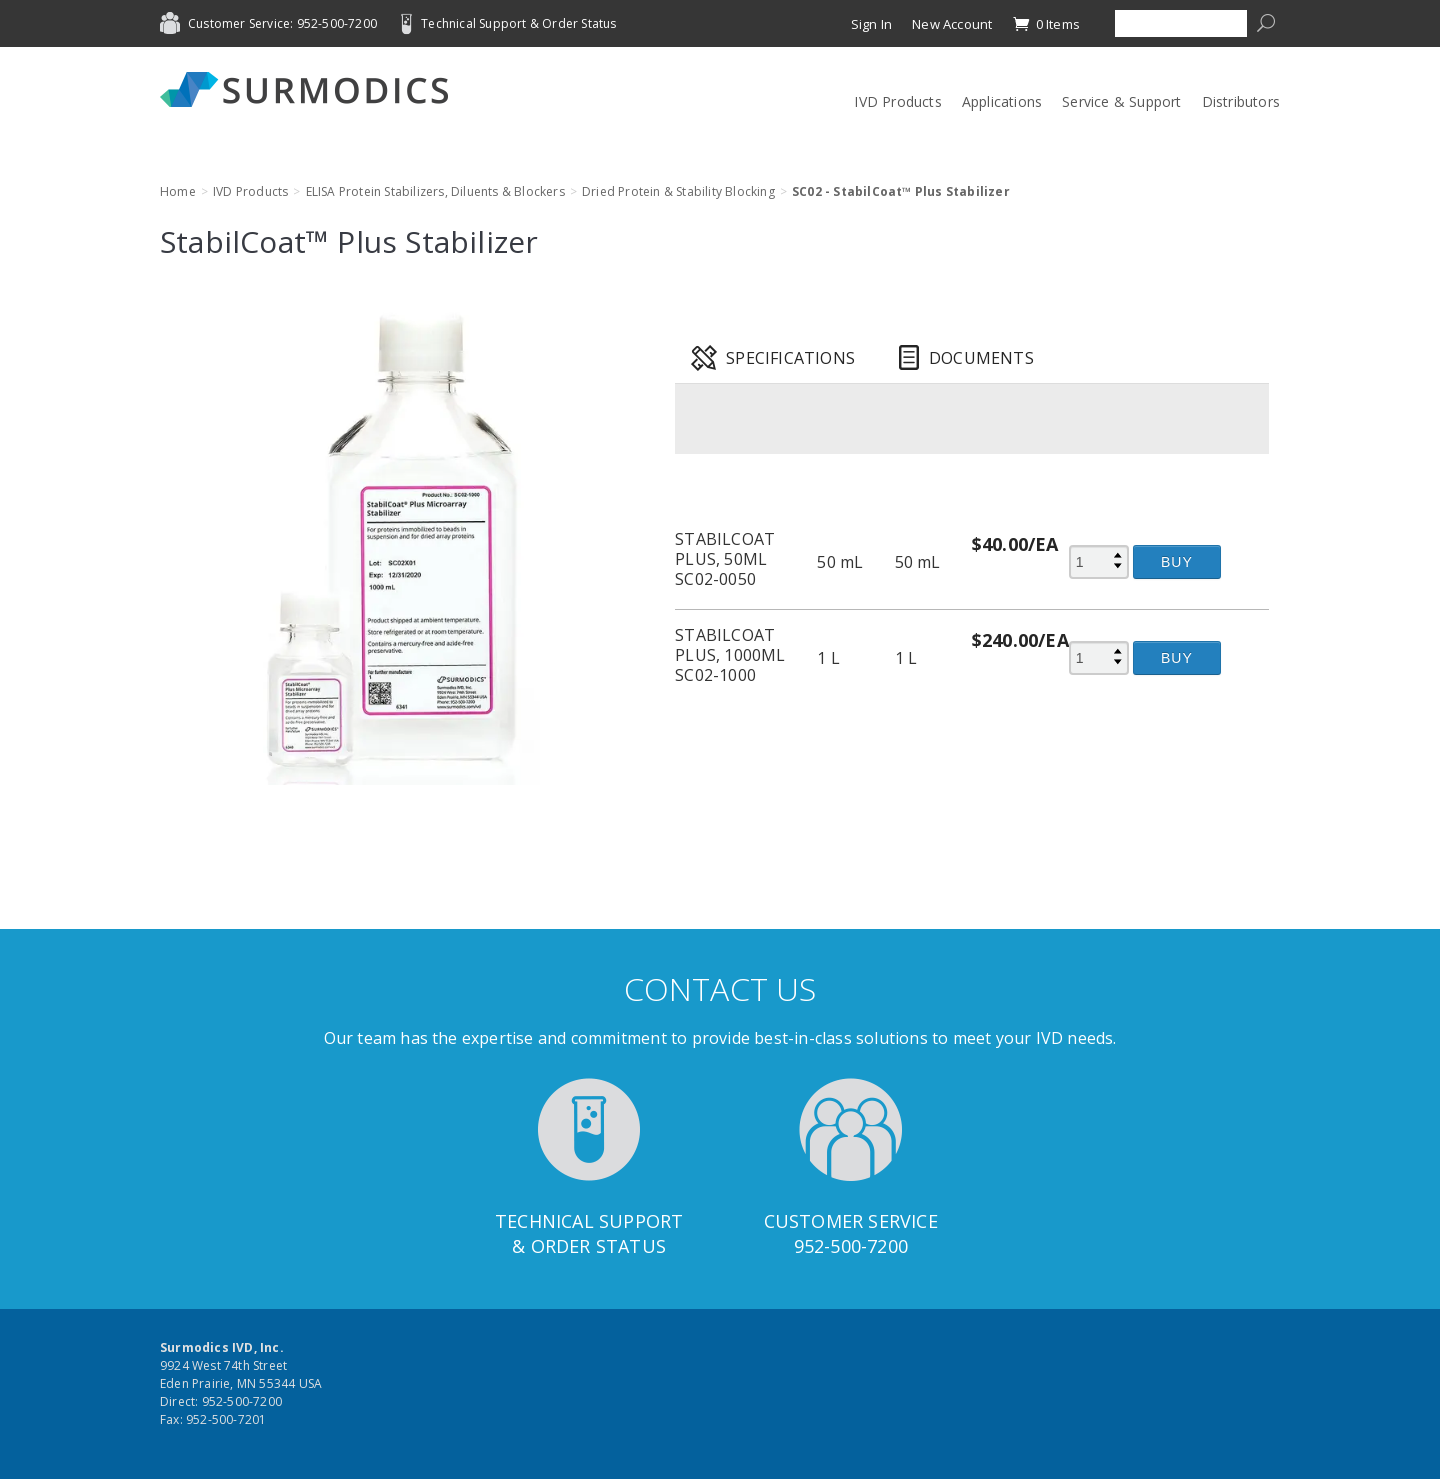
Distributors (1241, 101)
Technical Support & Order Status (518, 23)
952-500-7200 (851, 1246)
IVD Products (897, 101)
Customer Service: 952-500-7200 (282, 23)
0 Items (1046, 24)
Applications (1002, 101)
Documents (981, 358)
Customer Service (851, 1221)
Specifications (790, 358)
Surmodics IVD (310, 89)
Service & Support (1121, 101)
